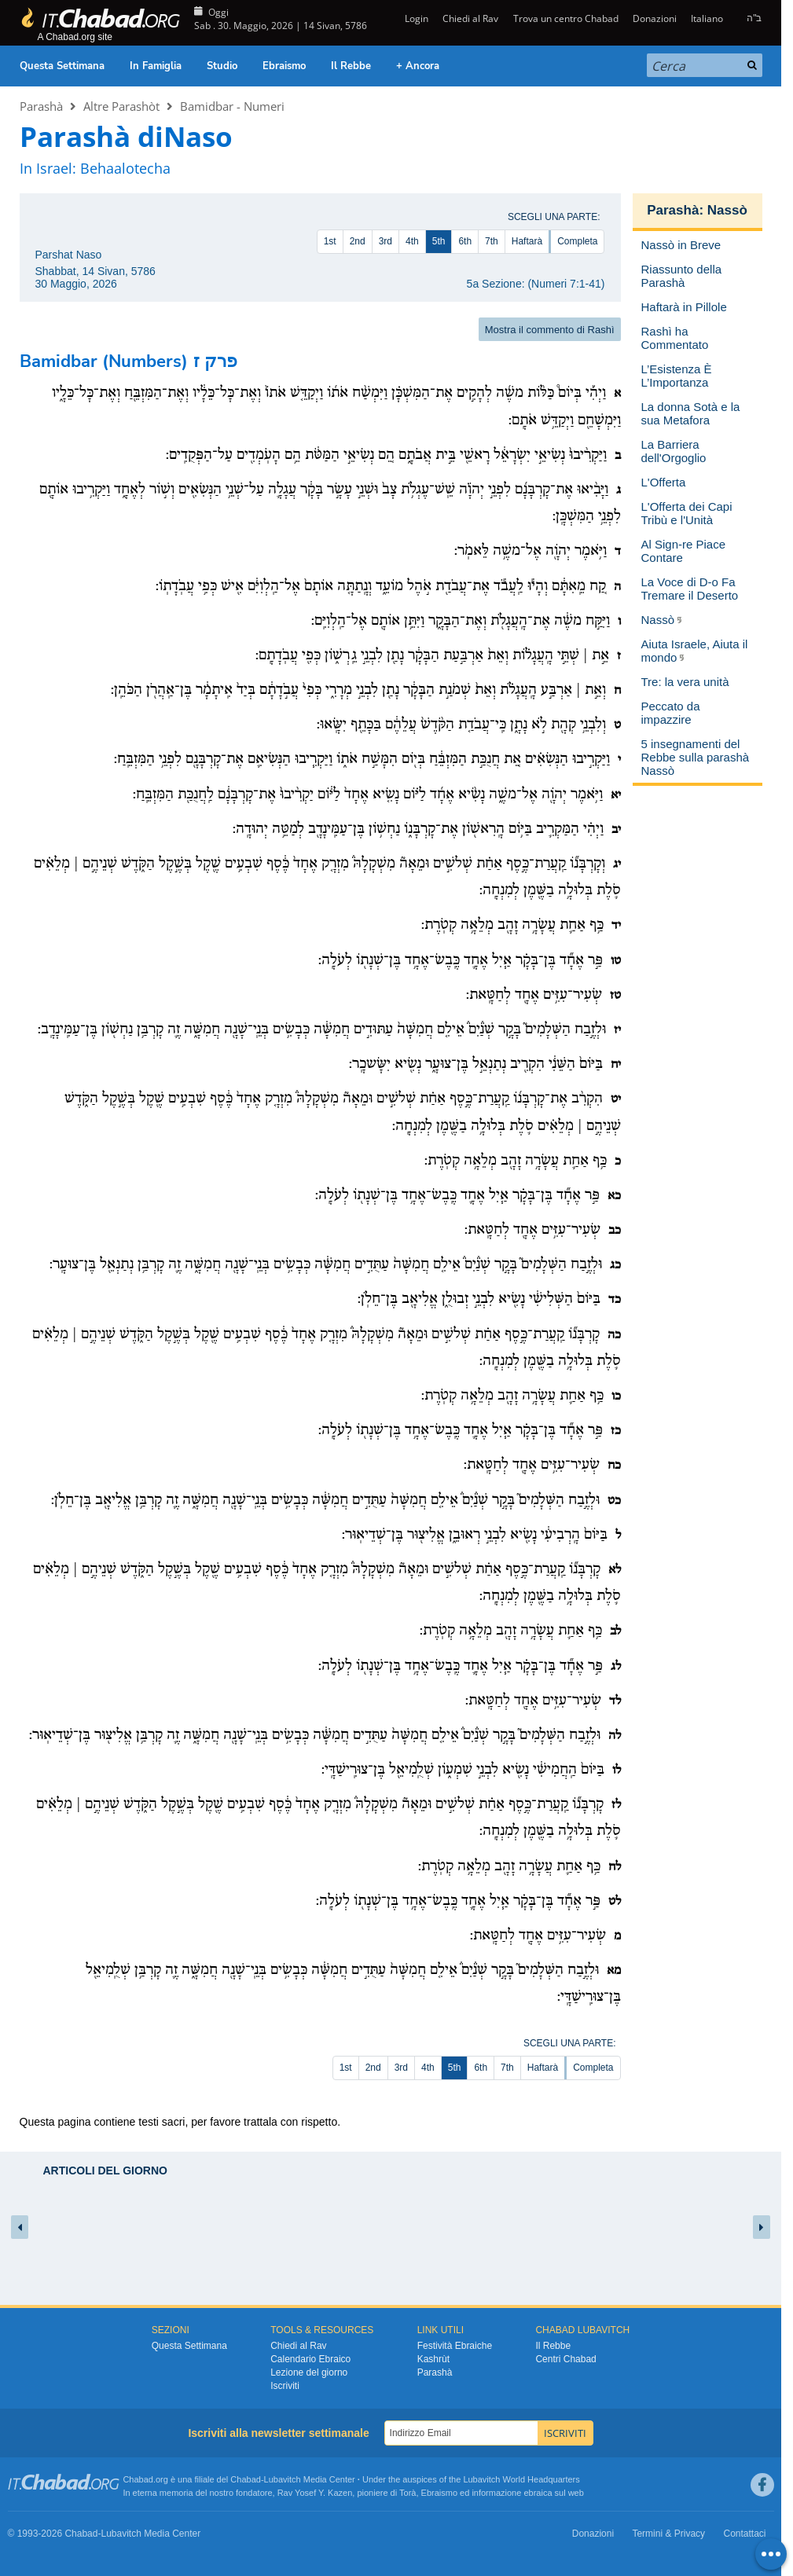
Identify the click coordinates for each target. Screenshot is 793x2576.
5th (439, 241)
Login (415, 18)
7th (491, 241)
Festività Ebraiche (454, 2345)
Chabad (245, 2479)
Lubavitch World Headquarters (521, 2479)
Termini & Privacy (668, 2533)
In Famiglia (156, 66)
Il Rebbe (351, 66)
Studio (222, 66)
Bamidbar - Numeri (232, 106)
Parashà (41, 106)
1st (330, 241)
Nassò (727, 210)
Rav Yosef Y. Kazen (315, 2492)
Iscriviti (284, 2385)
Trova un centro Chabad (566, 18)
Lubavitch (282, 2479)
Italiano (707, 18)
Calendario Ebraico (310, 2359)
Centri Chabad (565, 2359)
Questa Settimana (62, 66)
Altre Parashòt (121, 106)
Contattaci (744, 2533)
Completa (577, 241)
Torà (407, 2492)
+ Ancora (417, 66)
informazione (496, 2492)
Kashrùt (433, 2359)
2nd (357, 241)
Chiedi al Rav (470, 18)
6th (465, 241)
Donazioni (655, 18)
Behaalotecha (125, 168)
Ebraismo (284, 66)
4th (412, 241)
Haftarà (527, 241)
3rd (385, 241)
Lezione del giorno (308, 2372)
